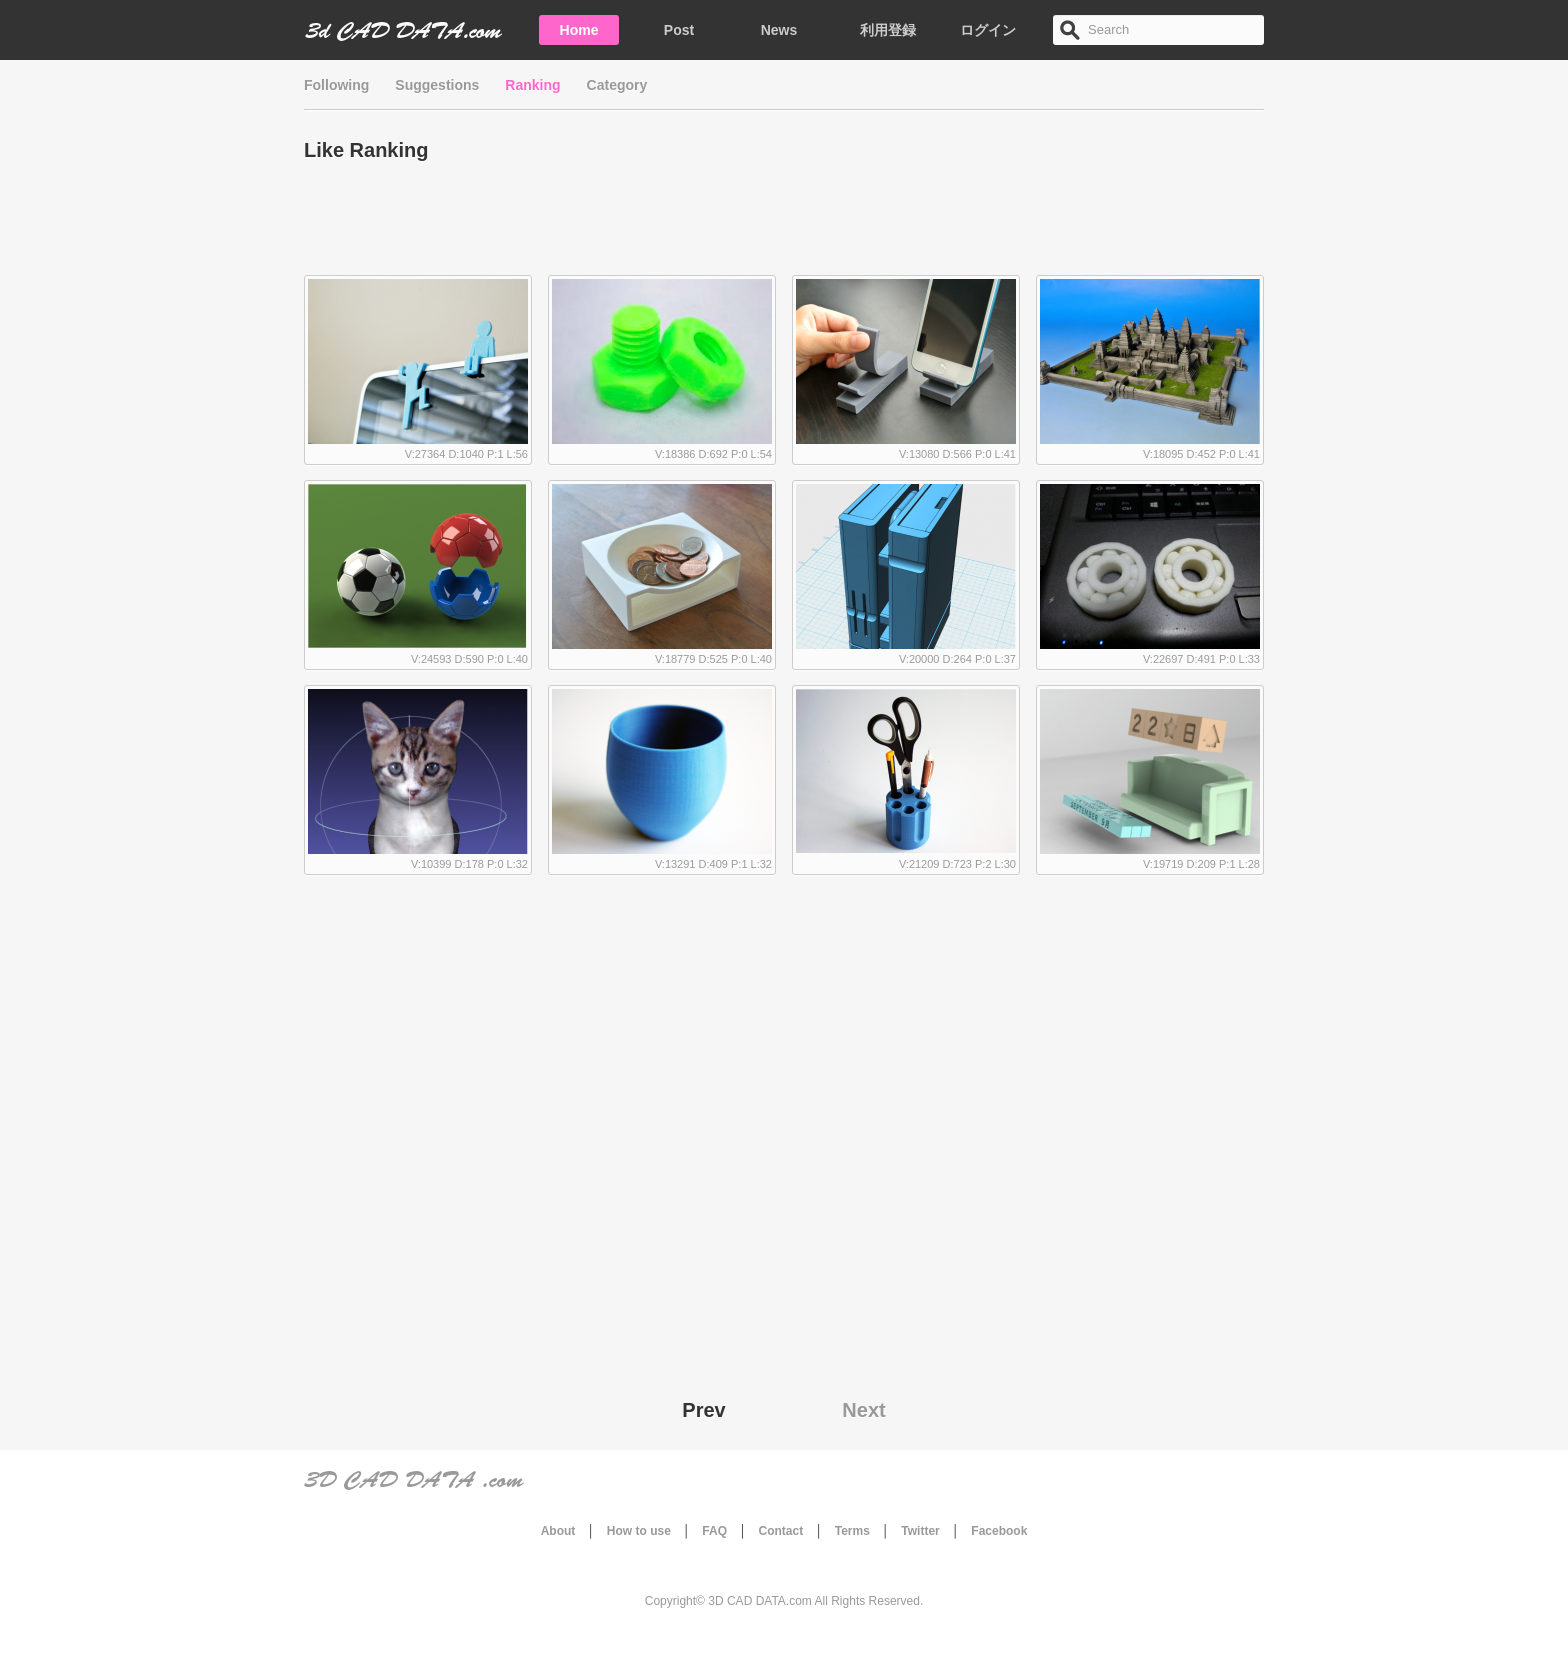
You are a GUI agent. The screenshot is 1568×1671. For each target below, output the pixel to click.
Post (679, 30)
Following (336, 85)
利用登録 (888, 30)
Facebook (999, 1531)
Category (617, 85)
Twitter (920, 1531)
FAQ (714, 1531)
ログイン (988, 30)
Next (863, 1410)
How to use (639, 1531)
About (558, 1531)
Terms (852, 1531)
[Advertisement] (784, 225)
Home (579, 30)
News (779, 30)
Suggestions (437, 85)
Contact (781, 1531)
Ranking (532, 85)
